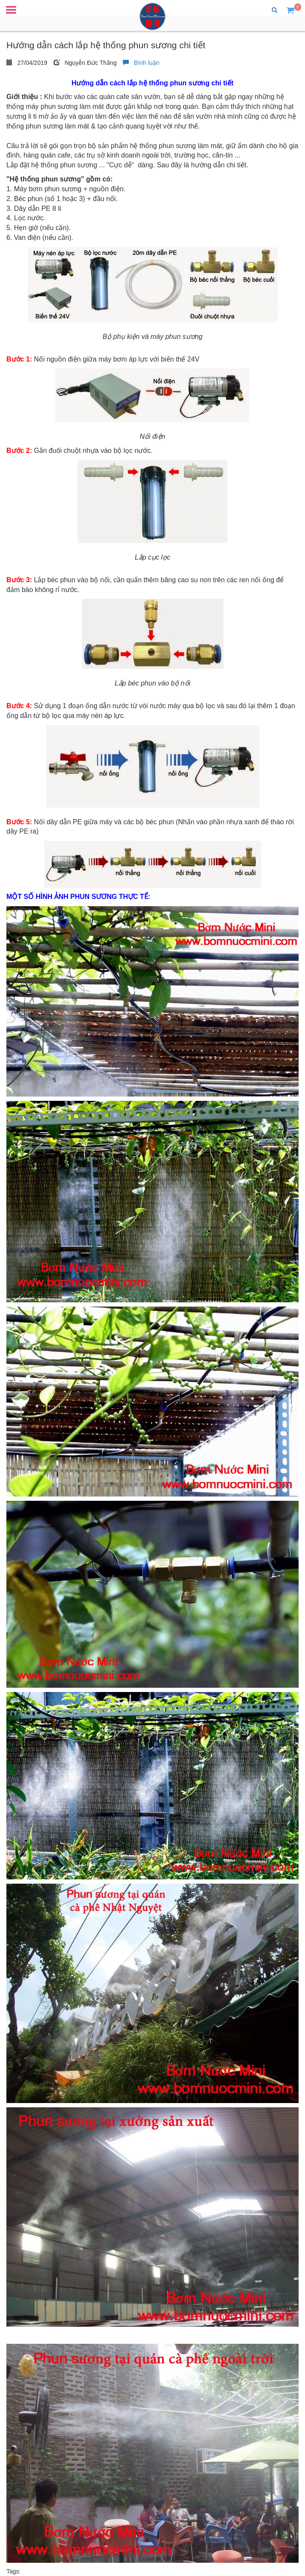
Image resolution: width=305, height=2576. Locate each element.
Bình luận (141, 62)
